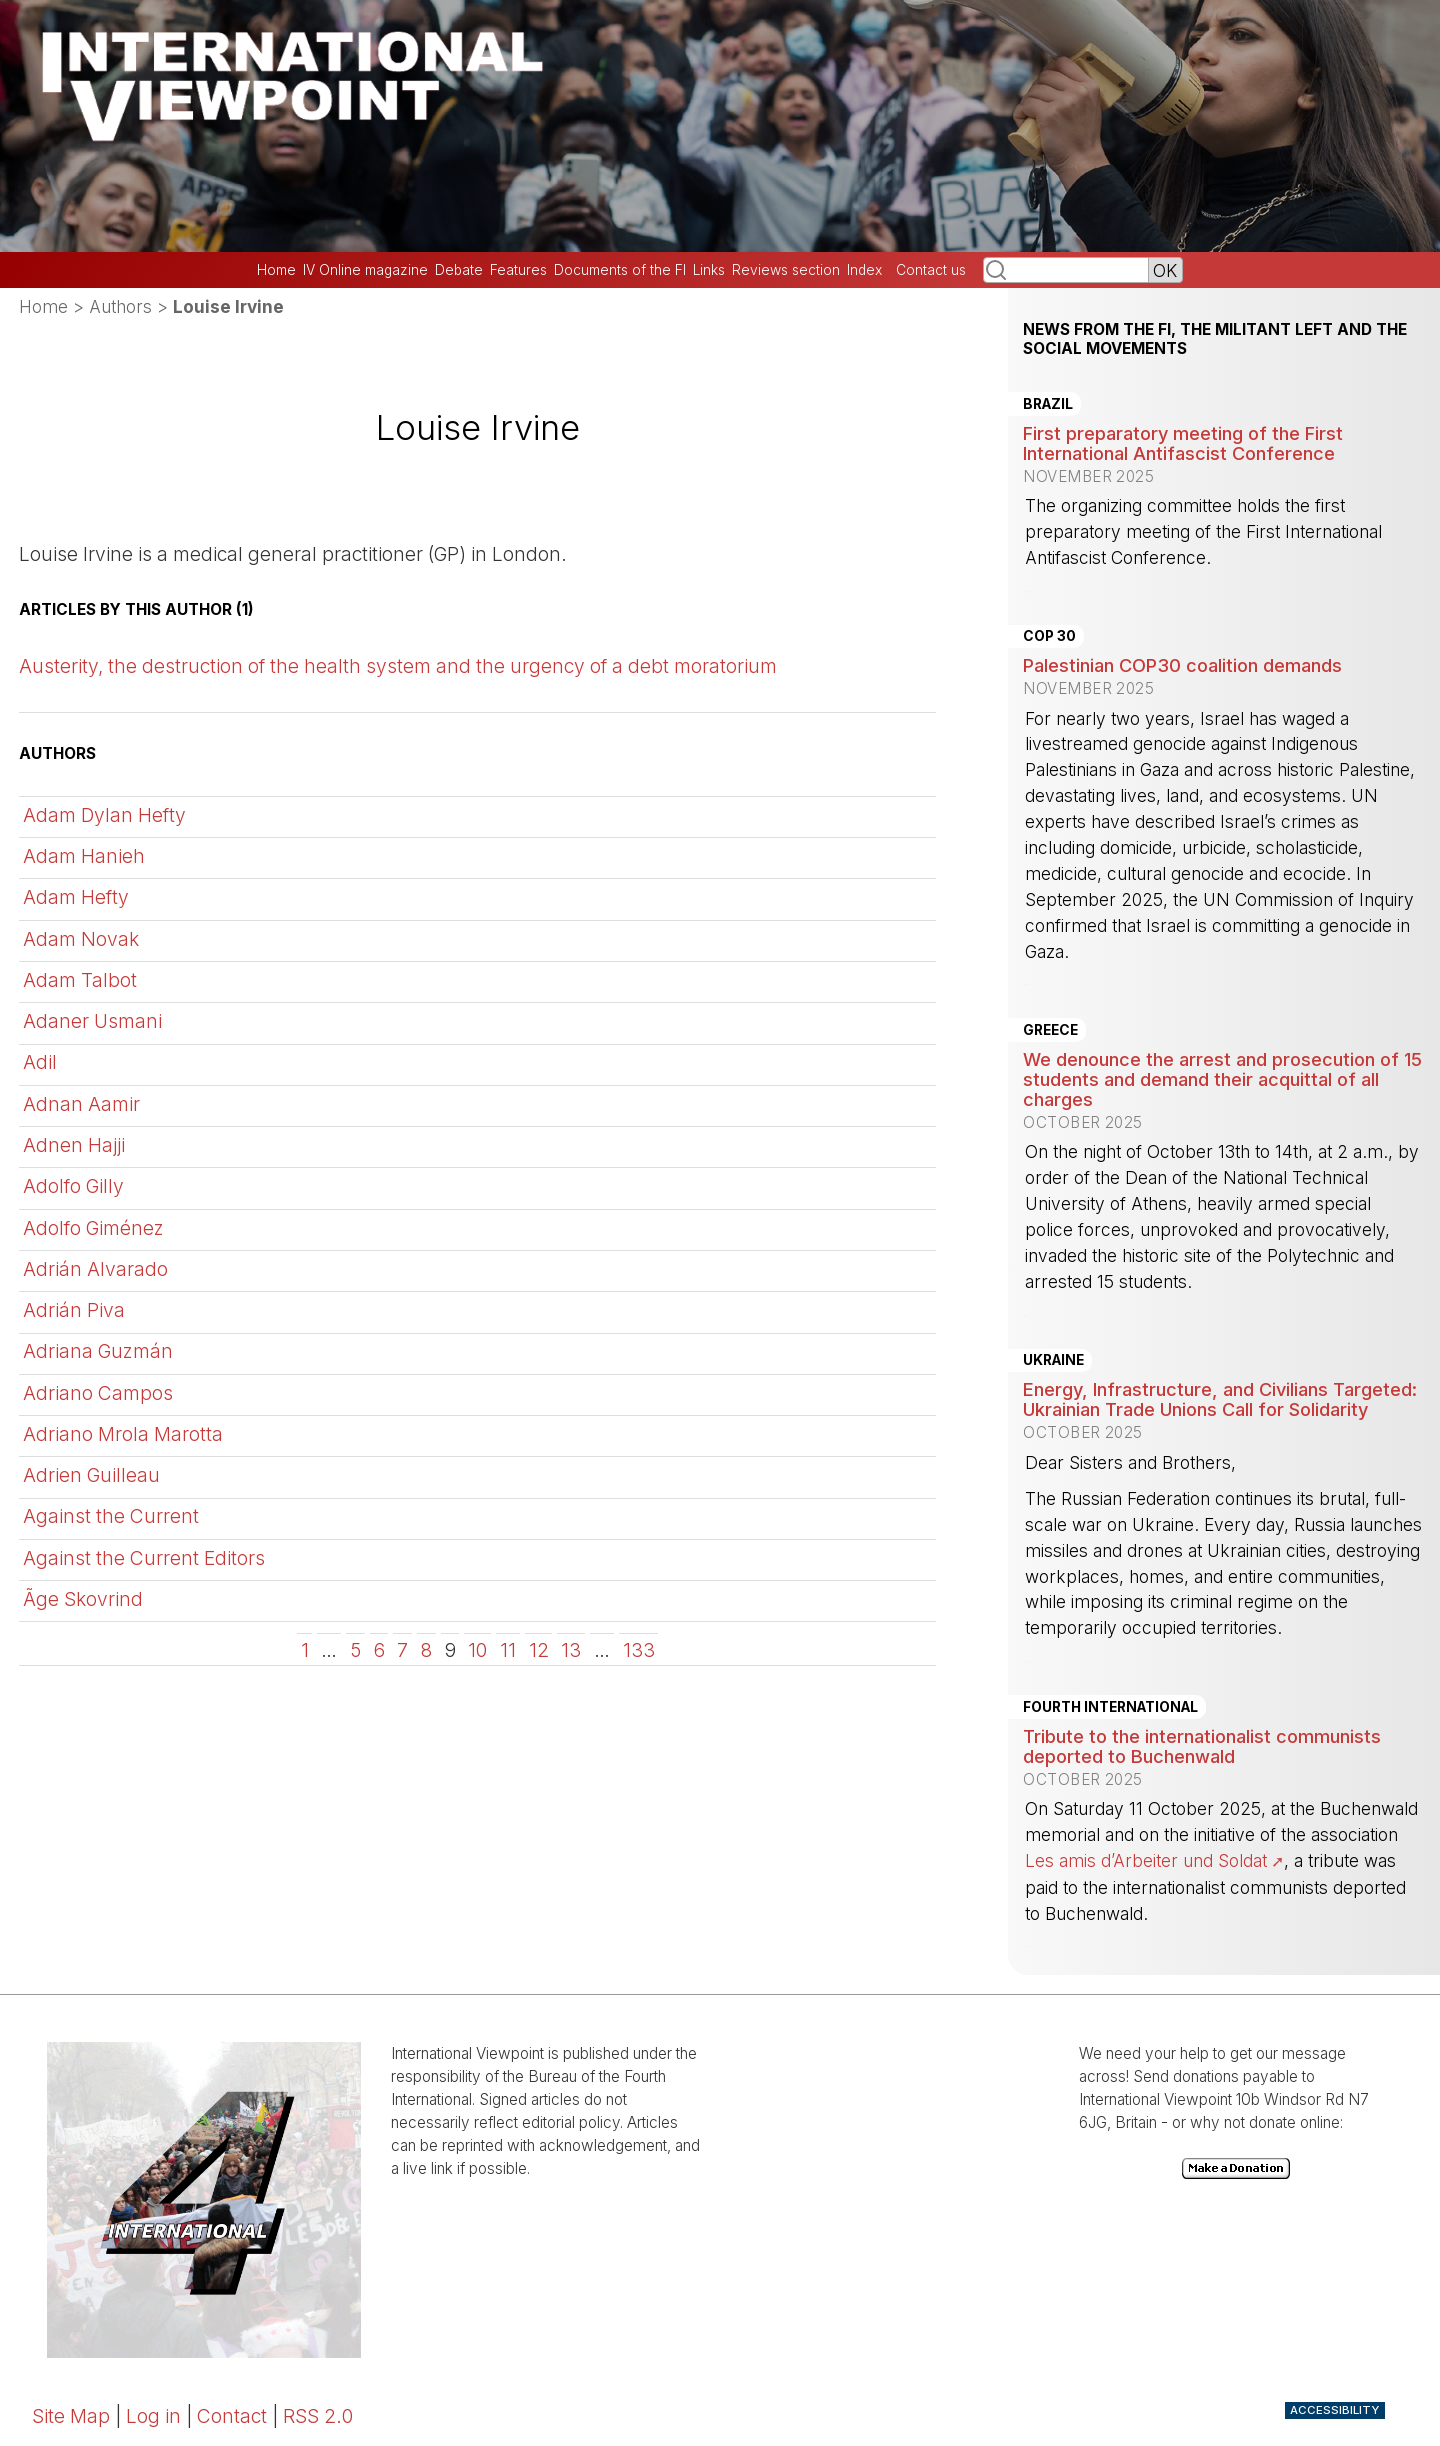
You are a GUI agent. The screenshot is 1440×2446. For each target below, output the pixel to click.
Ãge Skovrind (83, 1599)
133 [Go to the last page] (639, 1650)
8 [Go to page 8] (426, 1650)
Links (709, 270)
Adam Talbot (80, 980)
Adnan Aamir (81, 1104)
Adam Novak (81, 939)
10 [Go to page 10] (477, 1650)
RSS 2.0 (318, 2416)
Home (276, 270)
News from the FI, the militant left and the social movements (1215, 339)
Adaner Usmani (92, 1021)
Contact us (931, 270)
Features (518, 270)
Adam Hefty (76, 897)
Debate (459, 270)
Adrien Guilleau (91, 1475)
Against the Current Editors (144, 1558)
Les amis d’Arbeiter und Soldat (1146, 1860)
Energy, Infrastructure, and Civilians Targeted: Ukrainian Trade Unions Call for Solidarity (1220, 1399)
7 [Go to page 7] (402, 1650)
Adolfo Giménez (93, 1228)
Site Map (71, 2416)
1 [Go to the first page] (305, 1650)
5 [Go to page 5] (355, 1650)
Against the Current (111, 1516)
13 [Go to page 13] (571, 1650)
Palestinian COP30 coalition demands (1182, 665)
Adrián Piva (74, 1310)
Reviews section (786, 270)
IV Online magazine (365, 270)
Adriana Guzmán (98, 1351)
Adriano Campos (98, 1393)
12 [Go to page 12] (539, 1650)
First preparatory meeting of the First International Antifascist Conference (1183, 443)
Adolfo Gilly (73, 1186)
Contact (232, 2416)
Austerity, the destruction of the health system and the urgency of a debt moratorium (398, 666)
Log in (153, 2416)
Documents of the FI (620, 270)
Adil (40, 1062)
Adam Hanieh (84, 856)
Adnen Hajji (74, 1145)
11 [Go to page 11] (508, 1650)
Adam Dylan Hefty (104, 815)
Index (864, 270)
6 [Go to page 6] (379, 1650)
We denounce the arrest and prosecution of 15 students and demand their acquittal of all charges (1222, 1079)
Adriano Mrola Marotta (123, 1434)
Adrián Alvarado (95, 1269)
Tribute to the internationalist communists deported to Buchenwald (1202, 1746)
